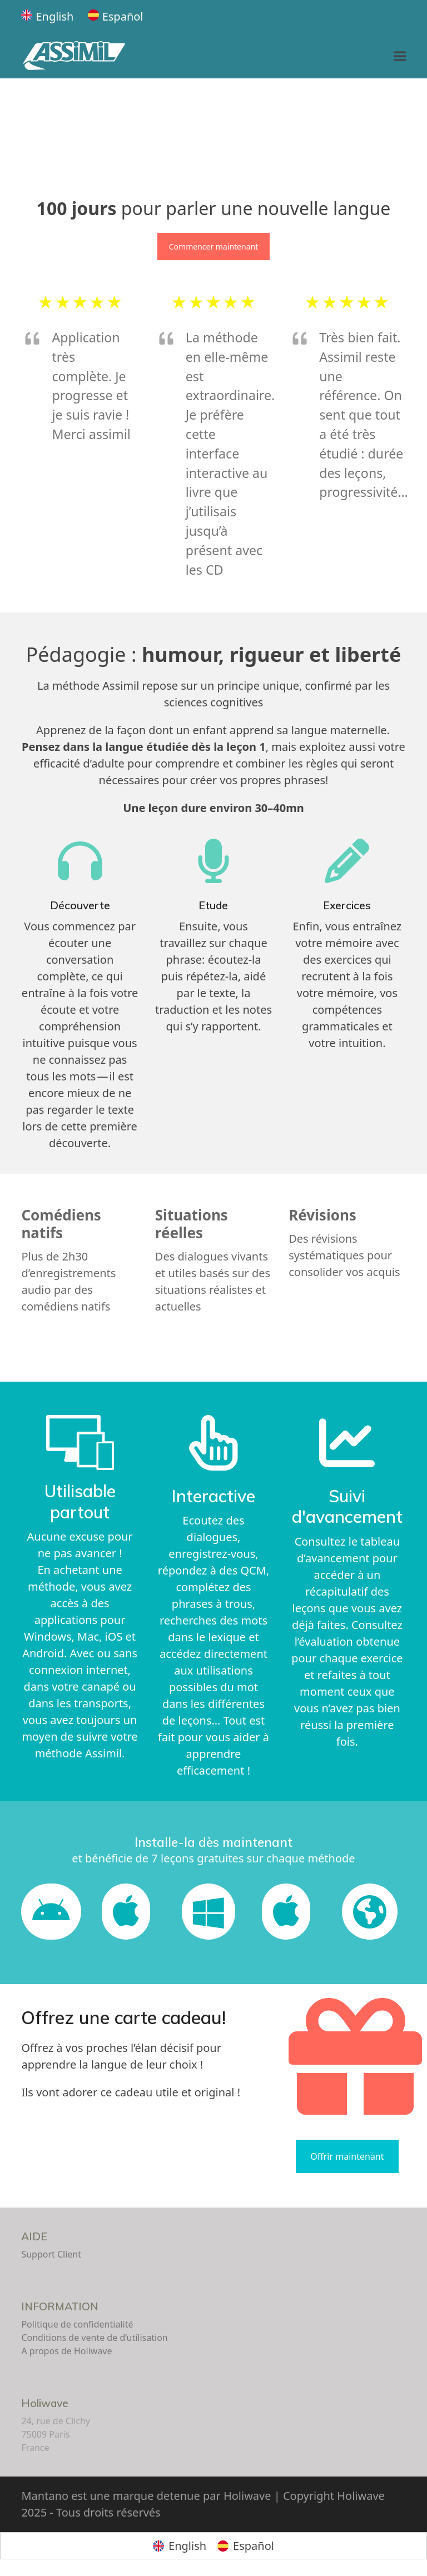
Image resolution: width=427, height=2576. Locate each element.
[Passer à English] (47, 16)
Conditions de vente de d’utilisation (94, 2337)
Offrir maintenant (347, 2156)
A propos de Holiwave (66, 2351)
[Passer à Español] (115, 16)
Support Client (51, 2254)
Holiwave (44, 2403)
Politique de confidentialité (77, 2324)
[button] (400, 56)
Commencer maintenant (213, 246)
